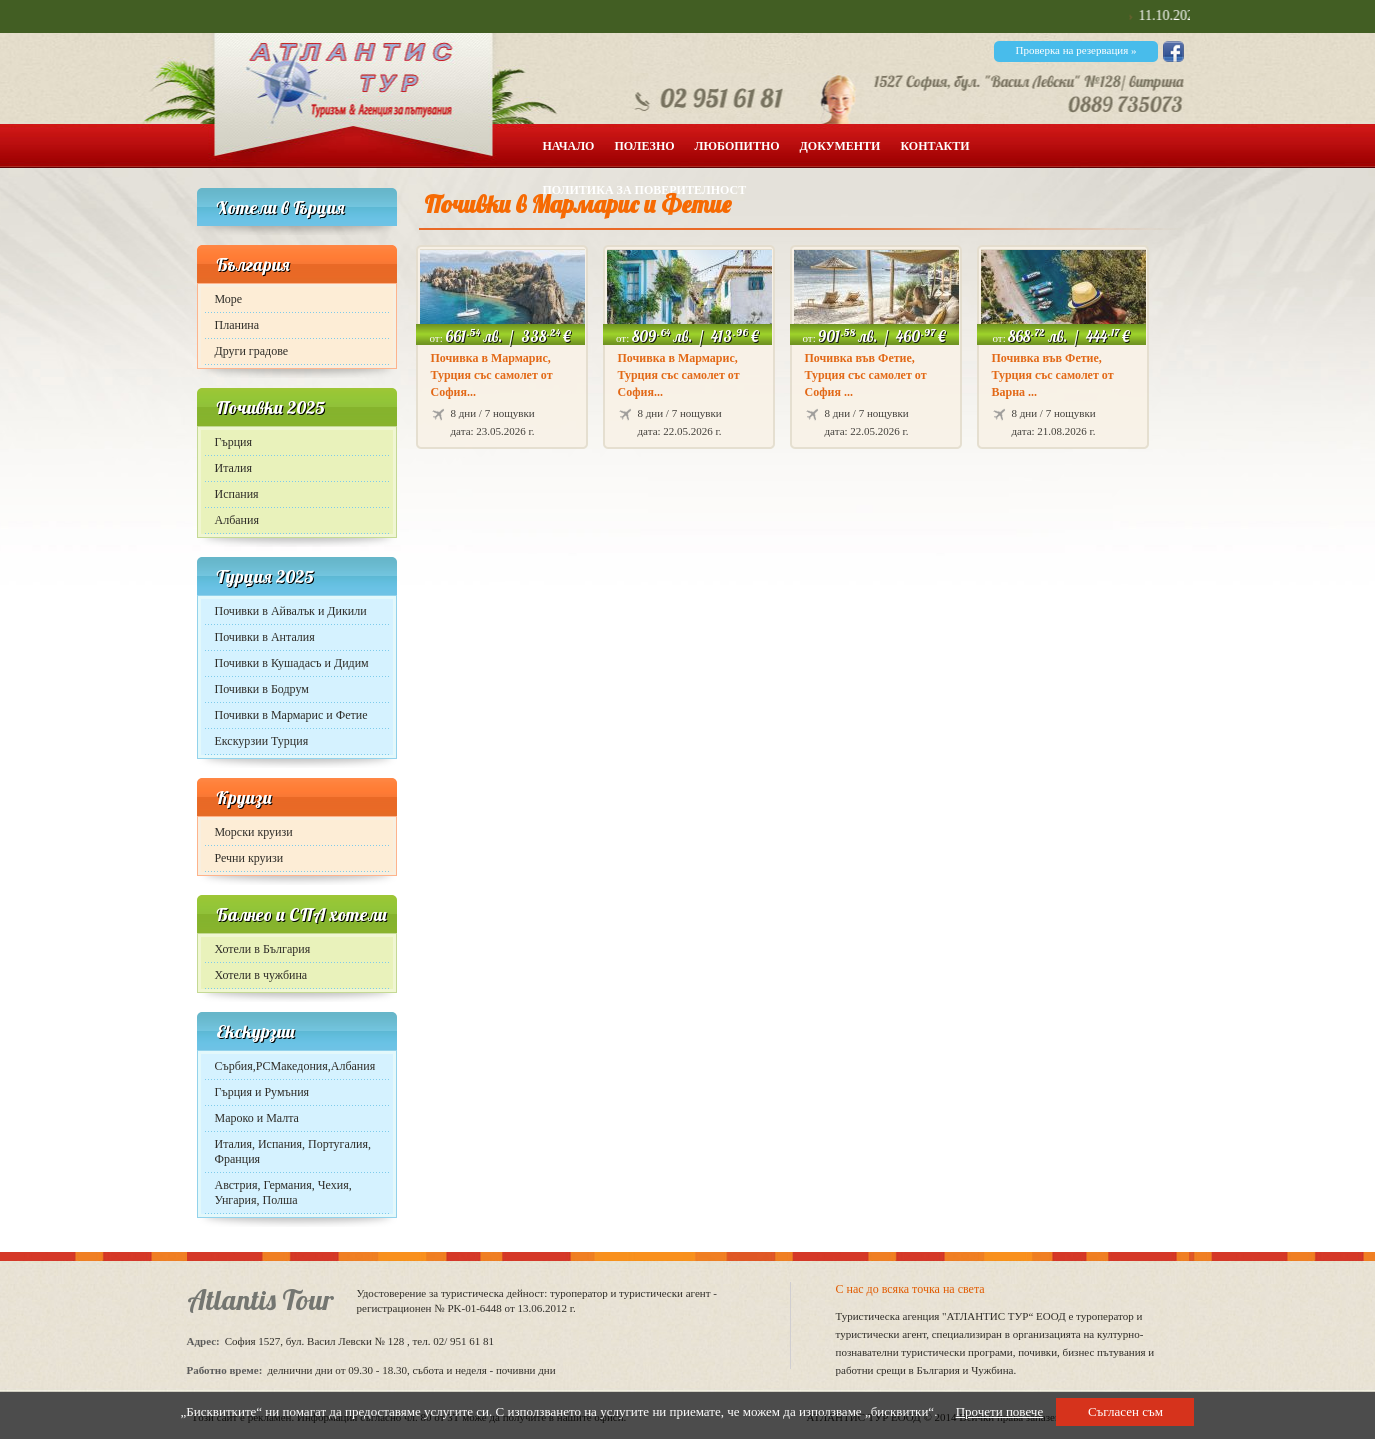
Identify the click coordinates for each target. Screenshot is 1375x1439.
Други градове (252, 351)
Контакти (934, 146)
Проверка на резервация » (1075, 50)
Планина (237, 325)
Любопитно (737, 146)
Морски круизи (254, 832)
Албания (237, 520)
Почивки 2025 (270, 407)
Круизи (244, 797)
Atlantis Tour (260, 1299)
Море (229, 299)
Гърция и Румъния (262, 1092)
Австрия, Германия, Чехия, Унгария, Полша (283, 1192)
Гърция (234, 442)
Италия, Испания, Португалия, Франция (293, 1151)
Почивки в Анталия (265, 637)
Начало (569, 146)
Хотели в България (263, 949)
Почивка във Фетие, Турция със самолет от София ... (866, 375)
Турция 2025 (265, 576)
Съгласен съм (1125, 1411)
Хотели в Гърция (280, 207)
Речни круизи (249, 858)
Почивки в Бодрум (262, 689)
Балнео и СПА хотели (301, 914)
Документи (840, 146)
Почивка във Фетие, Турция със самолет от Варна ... (1053, 375)
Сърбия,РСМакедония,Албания (295, 1066)
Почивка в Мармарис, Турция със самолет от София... (492, 375)
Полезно (644, 146)
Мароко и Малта (257, 1118)
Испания (237, 494)
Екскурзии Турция (262, 741)
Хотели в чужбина (261, 975)
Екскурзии (255, 1031)
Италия (233, 468)
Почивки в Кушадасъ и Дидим (292, 663)
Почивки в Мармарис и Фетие (291, 715)
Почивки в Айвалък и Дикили (291, 611)
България (253, 264)
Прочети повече (1000, 1411)
